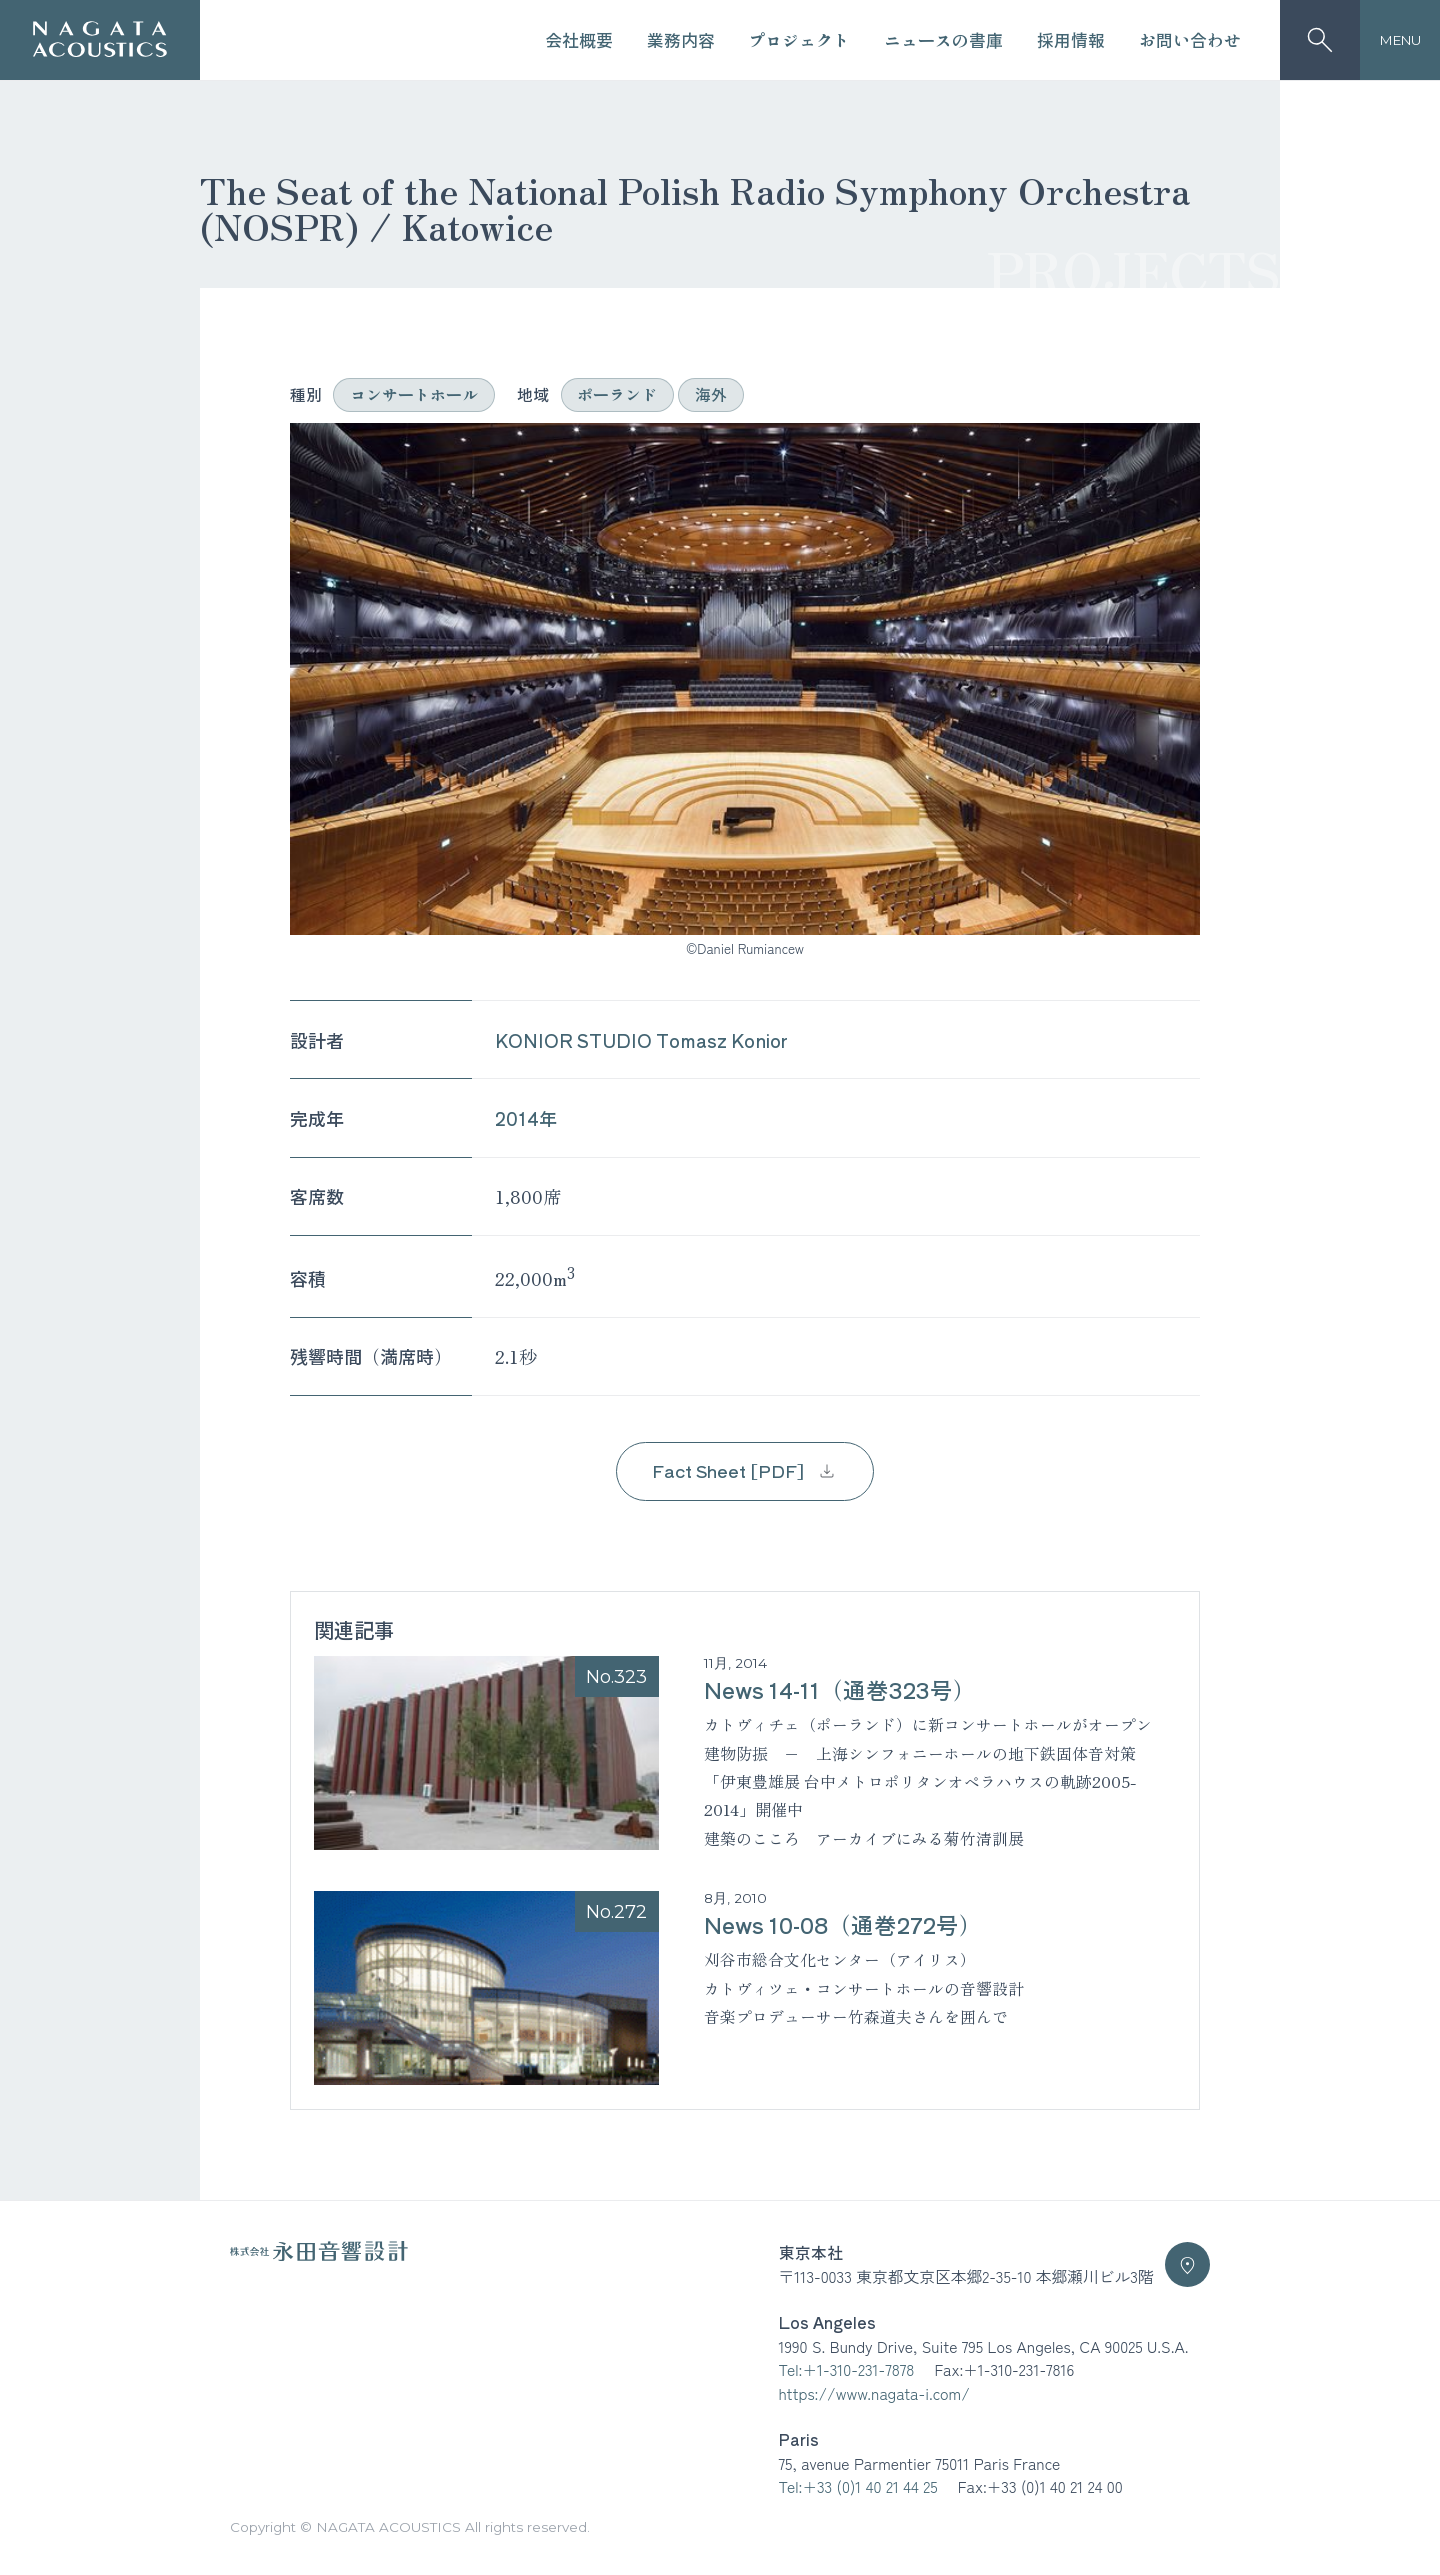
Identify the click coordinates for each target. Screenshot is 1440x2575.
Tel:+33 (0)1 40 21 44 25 (858, 2486)
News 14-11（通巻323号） (840, 1689)
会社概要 (579, 39)
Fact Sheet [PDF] (745, 1471)
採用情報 (1071, 39)
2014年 (526, 1118)
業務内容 (681, 39)
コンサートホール (414, 394)
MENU (1400, 40)
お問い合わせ (1190, 39)
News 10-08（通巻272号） (843, 1924)
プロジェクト (799, 39)
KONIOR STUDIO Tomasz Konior (641, 1040)
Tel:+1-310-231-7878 (847, 2369)
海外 (711, 394)
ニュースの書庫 (943, 39)
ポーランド (617, 394)
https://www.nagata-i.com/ (874, 2393)
